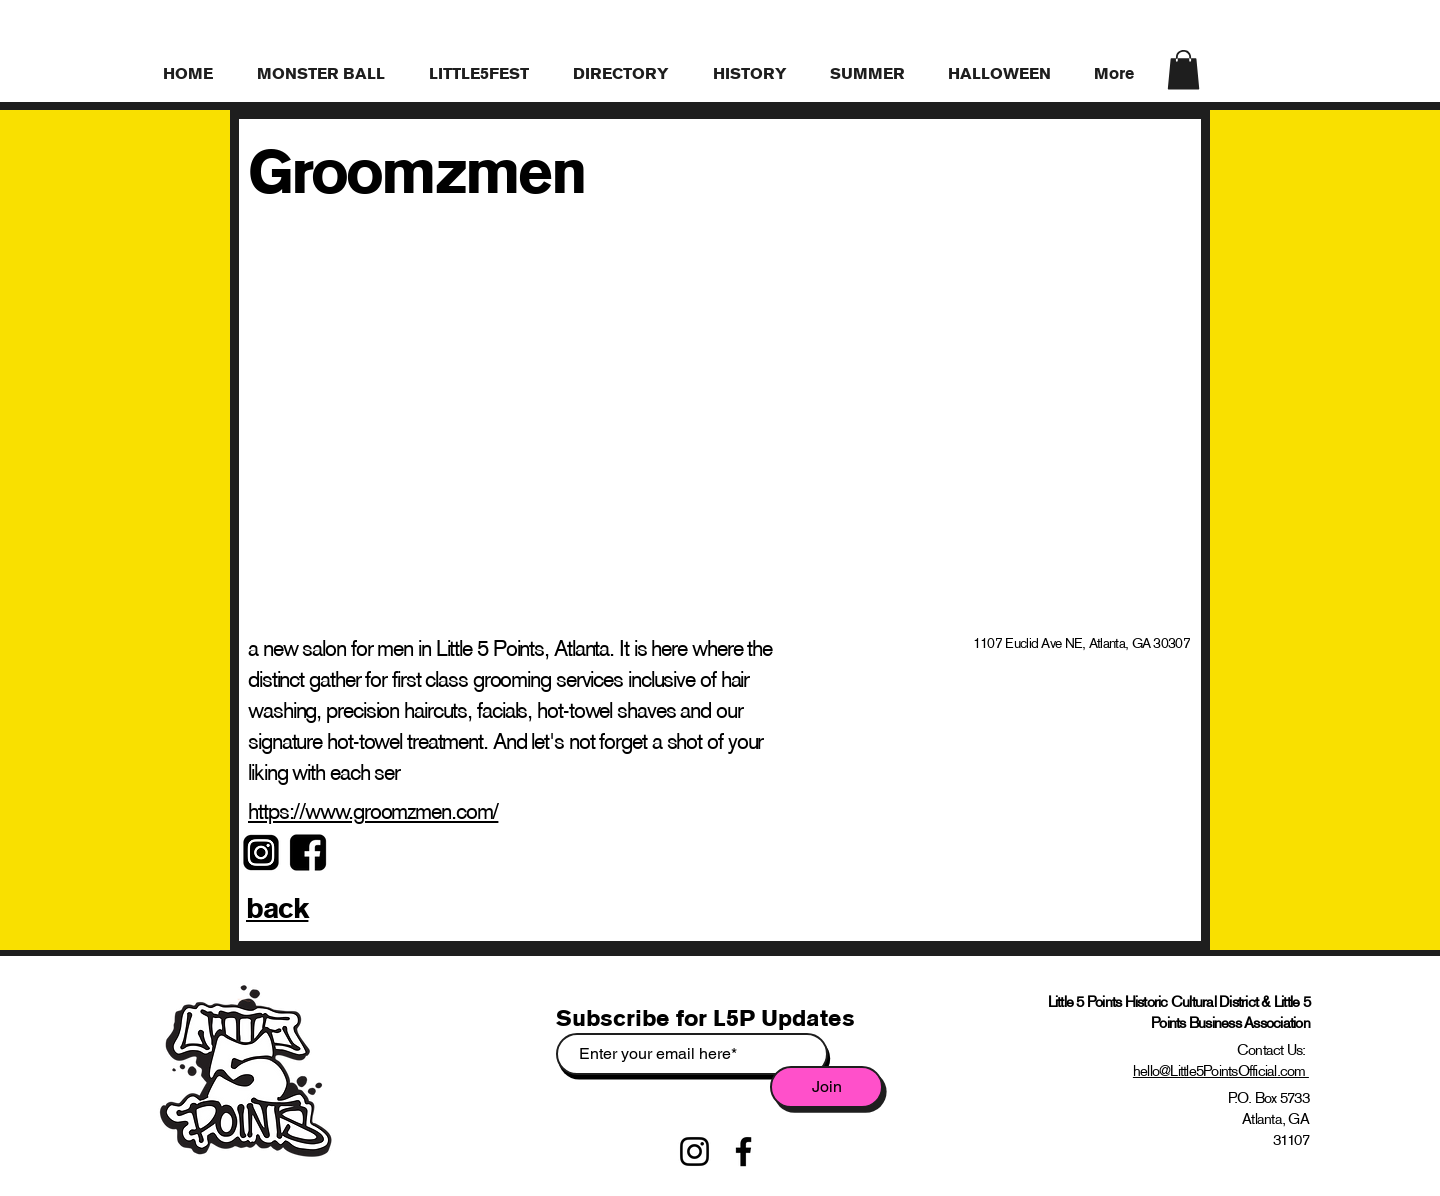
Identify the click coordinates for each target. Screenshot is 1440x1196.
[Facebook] (743, 1151)
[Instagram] (694, 1151)
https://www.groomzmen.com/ (373, 811)
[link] (1183, 69)
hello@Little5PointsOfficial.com (1221, 1070)
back (277, 908)
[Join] (826, 1087)
